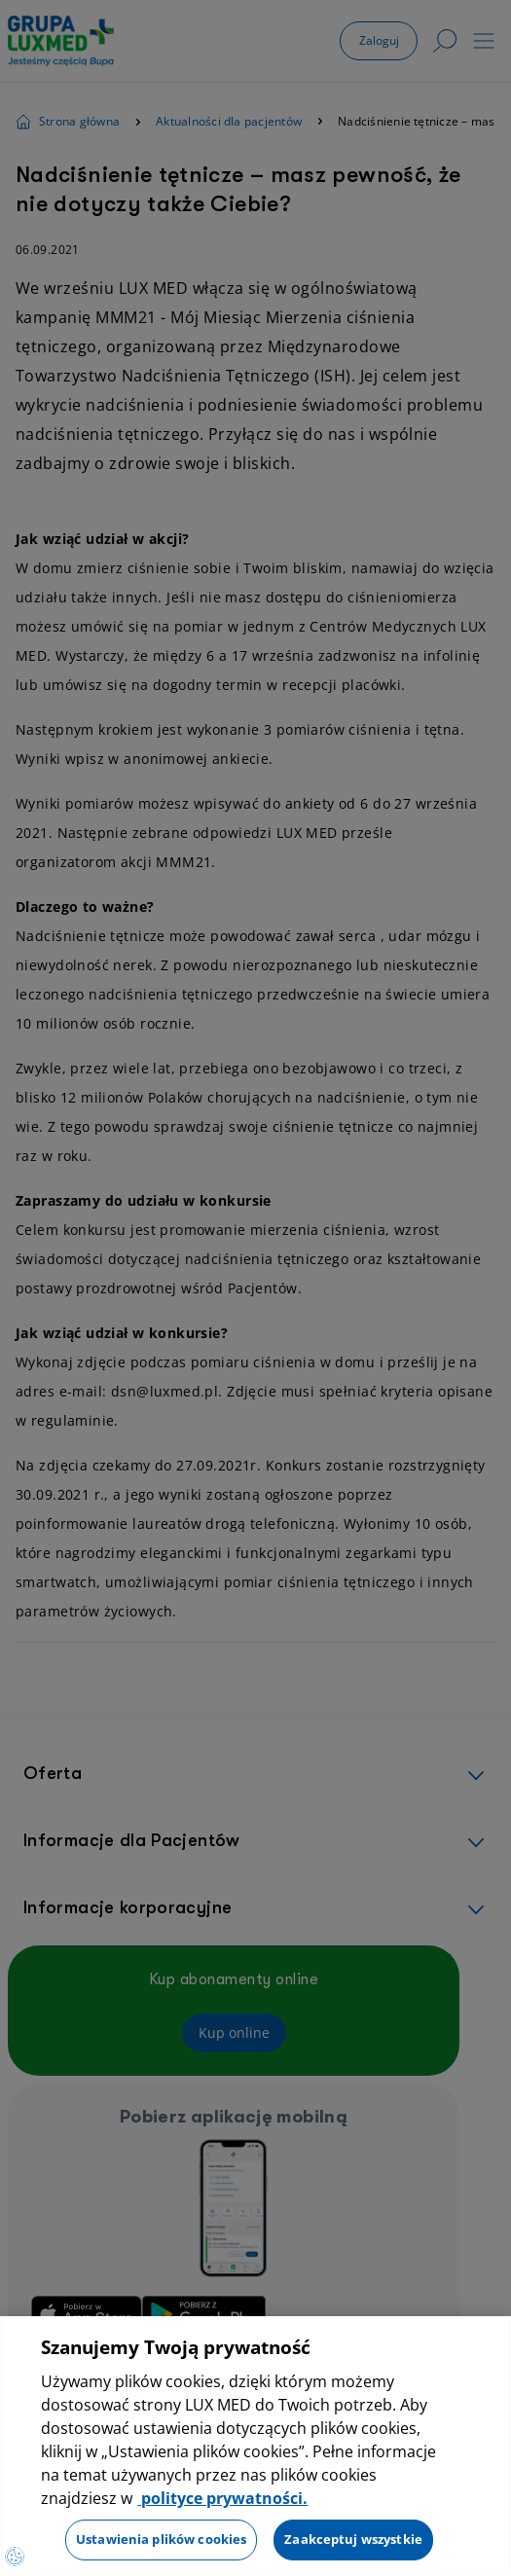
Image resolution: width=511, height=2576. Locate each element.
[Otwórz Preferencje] (14, 2556)
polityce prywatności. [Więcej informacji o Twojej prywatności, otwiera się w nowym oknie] (222, 2498)
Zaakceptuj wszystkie (353, 2539)
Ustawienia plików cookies (161, 2539)
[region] (255, 2446)
